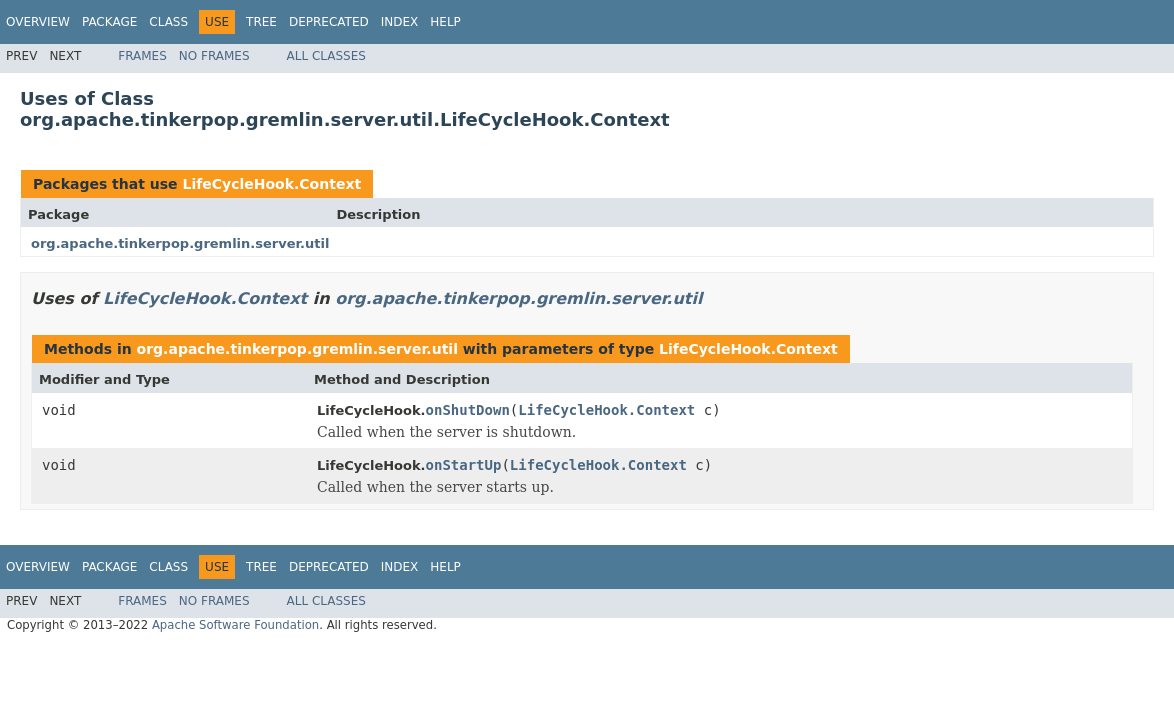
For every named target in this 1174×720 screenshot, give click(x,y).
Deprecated (329, 22)
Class (168, 22)
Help (445, 22)
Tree (261, 22)
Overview (38, 22)
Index (400, 22)
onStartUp (464, 465)
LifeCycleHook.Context (271, 184)
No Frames (214, 56)
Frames (142, 56)
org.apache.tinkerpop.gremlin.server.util (180, 243)
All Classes (326, 56)
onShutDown (468, 410)
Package (109, 22)
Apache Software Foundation (235, 625)
